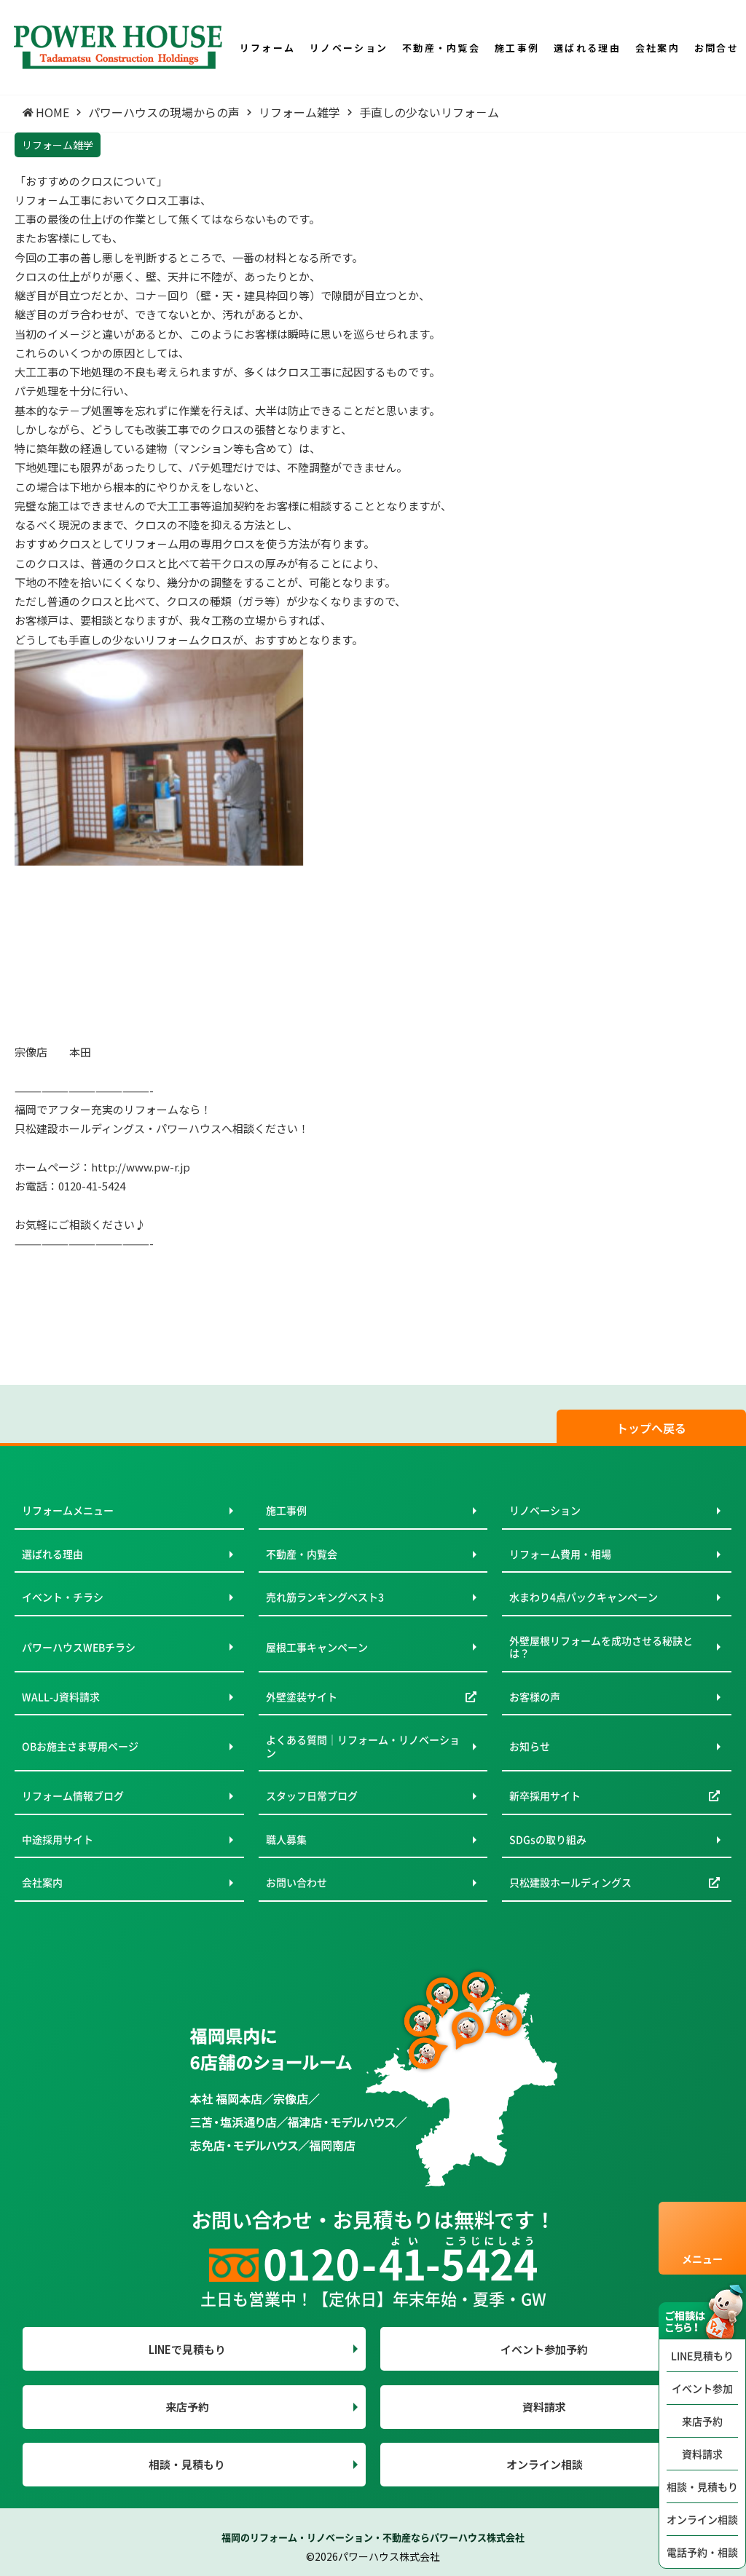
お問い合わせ (296, 1882)
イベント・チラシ (62, 1596)
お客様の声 (534, 1696)
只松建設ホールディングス (570, 1882)
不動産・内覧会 (301, 1553)
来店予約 (702, 2421)
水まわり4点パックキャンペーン (583, 1596)
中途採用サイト (57, 1839)
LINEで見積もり (187, 2349)
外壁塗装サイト (301, 1696)
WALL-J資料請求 (61, 1696)
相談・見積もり (702, 2486)
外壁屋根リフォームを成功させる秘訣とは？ (601, 1647)
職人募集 (286, 1839)
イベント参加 (702, 2388)
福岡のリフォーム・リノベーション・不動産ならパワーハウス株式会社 (373, 2537)
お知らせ (529, 1746)
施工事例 (286, 1510)
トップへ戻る (651, 1428)
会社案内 (42, 1882)
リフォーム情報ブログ (73, 1795)
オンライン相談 (702, 2519)
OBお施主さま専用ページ (80, 1746)
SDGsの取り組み (547, 1839)
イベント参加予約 (544, 2349)
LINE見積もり (702, 2355)
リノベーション (545, 1510)
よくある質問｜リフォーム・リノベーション (363, 1746)
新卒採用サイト (545, 1795)
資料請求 (702, 2453)
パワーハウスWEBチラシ (79, 1647)
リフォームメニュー (68, 1510)
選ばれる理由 (52, 1553)
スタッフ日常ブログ (312, 1795)
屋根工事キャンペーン (317, 1647)
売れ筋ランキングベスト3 (325, 1596)
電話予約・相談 (702, 2552)
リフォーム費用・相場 (560, 1553)
